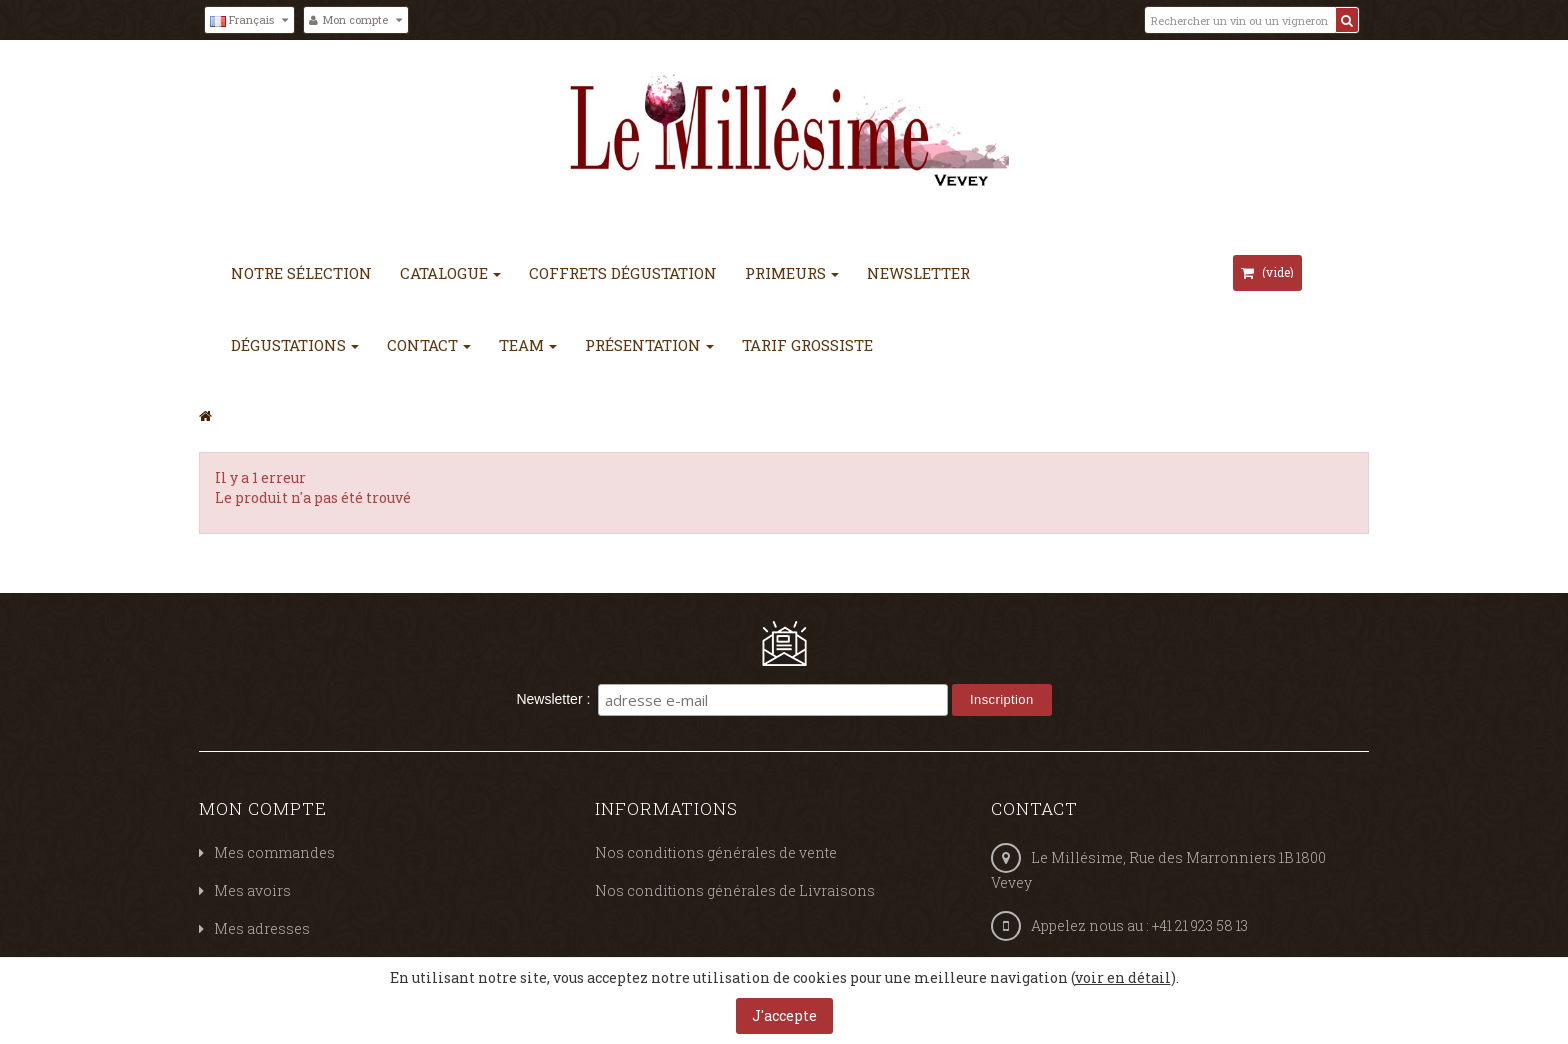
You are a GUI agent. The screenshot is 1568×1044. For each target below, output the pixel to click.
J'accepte (784, 1015)
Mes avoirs (252, 890)
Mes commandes (274, 852)
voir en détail (1123, 977)
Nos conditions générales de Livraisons (735, 890)
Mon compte (263, 808)
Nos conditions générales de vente (716, 852)
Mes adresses (262, 928)
